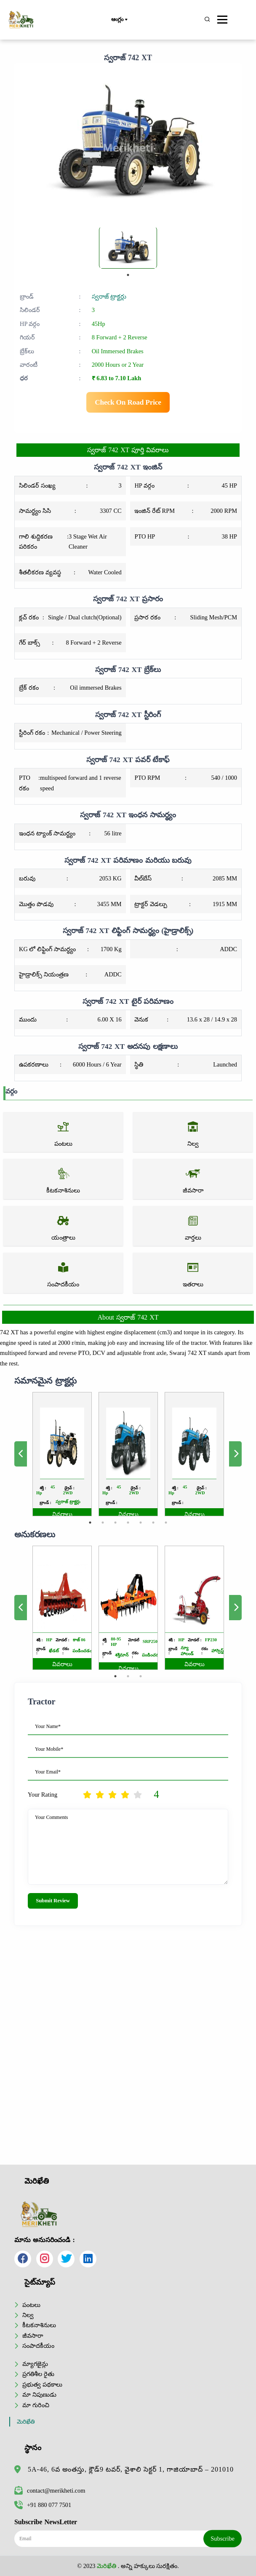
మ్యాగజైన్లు (35, 2363)
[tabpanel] (128, 248)
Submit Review (53, 1901)
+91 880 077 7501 (42, 2504)
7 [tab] (157, 1506)
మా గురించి (35, 2405)
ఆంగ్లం (119, 20)
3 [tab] (118, 1506)
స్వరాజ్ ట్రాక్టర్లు (109, 296)
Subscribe (223, 2538)
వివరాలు (77, 1500)
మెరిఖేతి (26, 2422)
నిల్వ (28, 2315)
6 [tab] (147, 1506)
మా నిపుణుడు (39, 2394)
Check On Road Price (128, 402)
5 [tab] (137, 1506)
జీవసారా (32, 2335)
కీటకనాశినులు (39, 2325)
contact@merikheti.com (49, 2490)
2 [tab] (109, 1506)
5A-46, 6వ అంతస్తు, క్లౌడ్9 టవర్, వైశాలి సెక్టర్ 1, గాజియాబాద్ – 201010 (131, 2469)
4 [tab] (128, 1506)
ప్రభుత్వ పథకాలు (42, 2384)
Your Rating (42, 1794)
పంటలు (31, 2304)
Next (210, 1454)
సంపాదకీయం (38, 2345)
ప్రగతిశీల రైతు (38, 2374)
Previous (46, 1454)
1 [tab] (128, 275)
